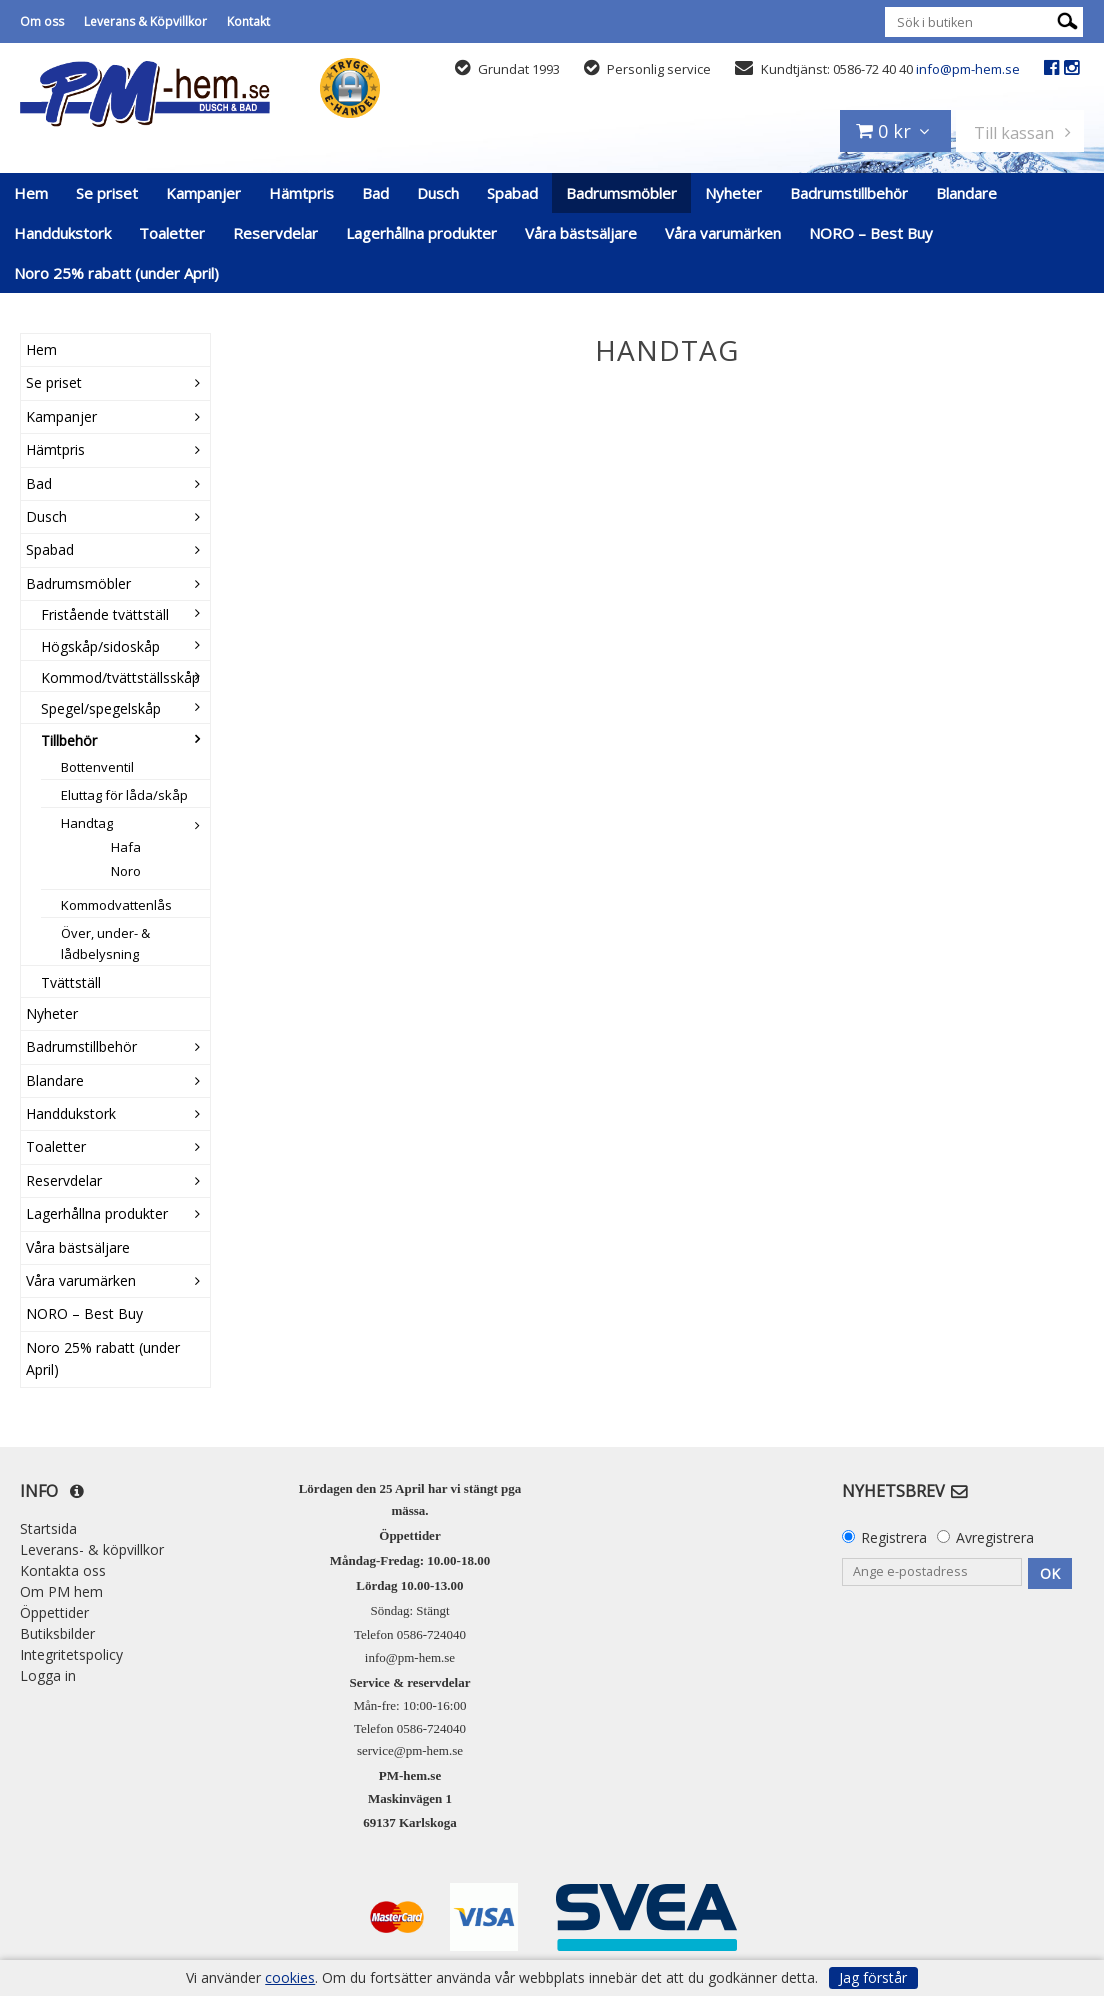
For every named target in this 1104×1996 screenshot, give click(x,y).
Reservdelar (275, 233)
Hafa (126, 847)
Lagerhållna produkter (421, 233)
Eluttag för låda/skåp (124, 795)
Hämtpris (301, 193)
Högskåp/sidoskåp (100, 646)
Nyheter (733, 193)
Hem (31, 193)
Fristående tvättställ (105, 614)
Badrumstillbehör (849, 193)
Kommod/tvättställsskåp (120, 677)
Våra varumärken (723, 233)
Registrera (894, 1537)
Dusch (438, 193)
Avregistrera (995, 1537)
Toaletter (172, 233)
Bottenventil (97, 767)
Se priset (107, 193)
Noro (126, 871)
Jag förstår (873, 1977)
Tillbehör (69, 740)
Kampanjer (203, 193)
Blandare (966, 193)
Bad (375, 193)
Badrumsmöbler (621, 193)
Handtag (87, 823)
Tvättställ (71, 982)
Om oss (42, 21)
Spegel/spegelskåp (101, 708)
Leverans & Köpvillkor (145, 21)
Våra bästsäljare (581, 233)
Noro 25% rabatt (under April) (116, 273)
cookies (290, 1978)
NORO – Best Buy (871, 233)
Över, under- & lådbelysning (105, 943)
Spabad (512, 193)
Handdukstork (62, 233)
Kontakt (248, 21)
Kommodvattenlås (116, 905)
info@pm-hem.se (968, 69)
